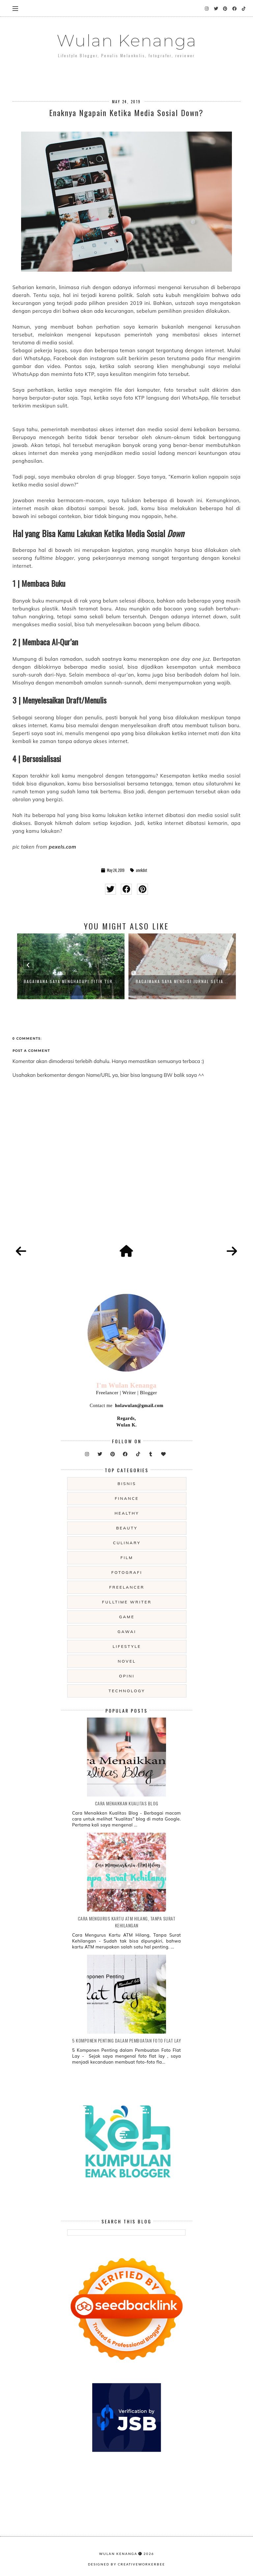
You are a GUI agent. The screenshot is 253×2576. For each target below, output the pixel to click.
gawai (127, 1631)
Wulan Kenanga (127, 41)
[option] (70, 966)
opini (126, 1675)
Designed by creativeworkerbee (126, 2564)
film (127, 1557)
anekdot (141, 870)
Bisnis (127, 1483)
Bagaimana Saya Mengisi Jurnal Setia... (182, 981)
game (127, 1616)
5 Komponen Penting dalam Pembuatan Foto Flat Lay (126, 2040)
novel (127, 1661)
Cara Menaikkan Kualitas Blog (126, 1803)
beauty (126, 1527)
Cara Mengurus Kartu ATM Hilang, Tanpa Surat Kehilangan (127, 1922)
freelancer (127, 1587)
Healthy (127, 1513)
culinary (127, 1542)
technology (126, 1690)
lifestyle (127, 1646)
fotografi (126, 1572)
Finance (127, 1498)
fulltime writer (127, 1601)
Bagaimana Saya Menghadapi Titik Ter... (71, 981)
